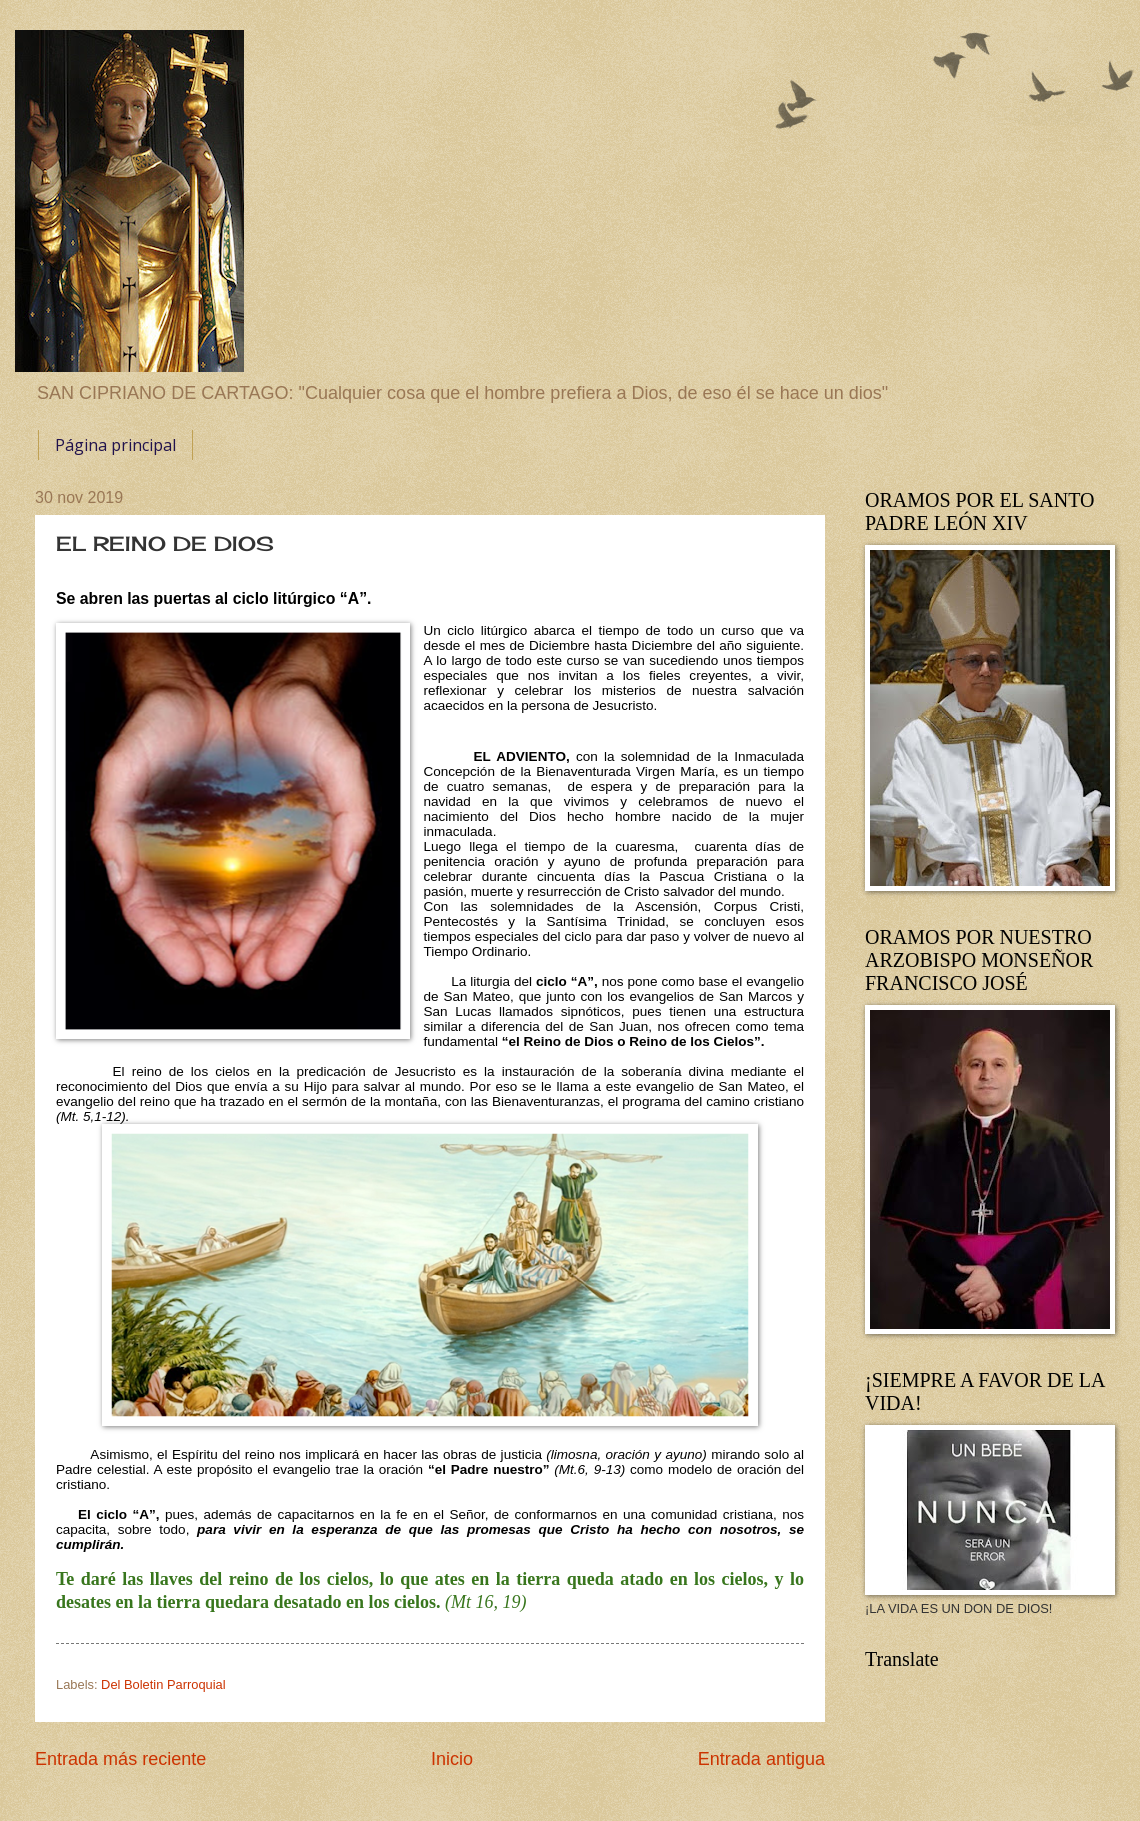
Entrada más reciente (120, 1759)
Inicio (452, 1759)
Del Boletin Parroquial (163, 1684)
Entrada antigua (761, 1759)
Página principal (115, 445)
